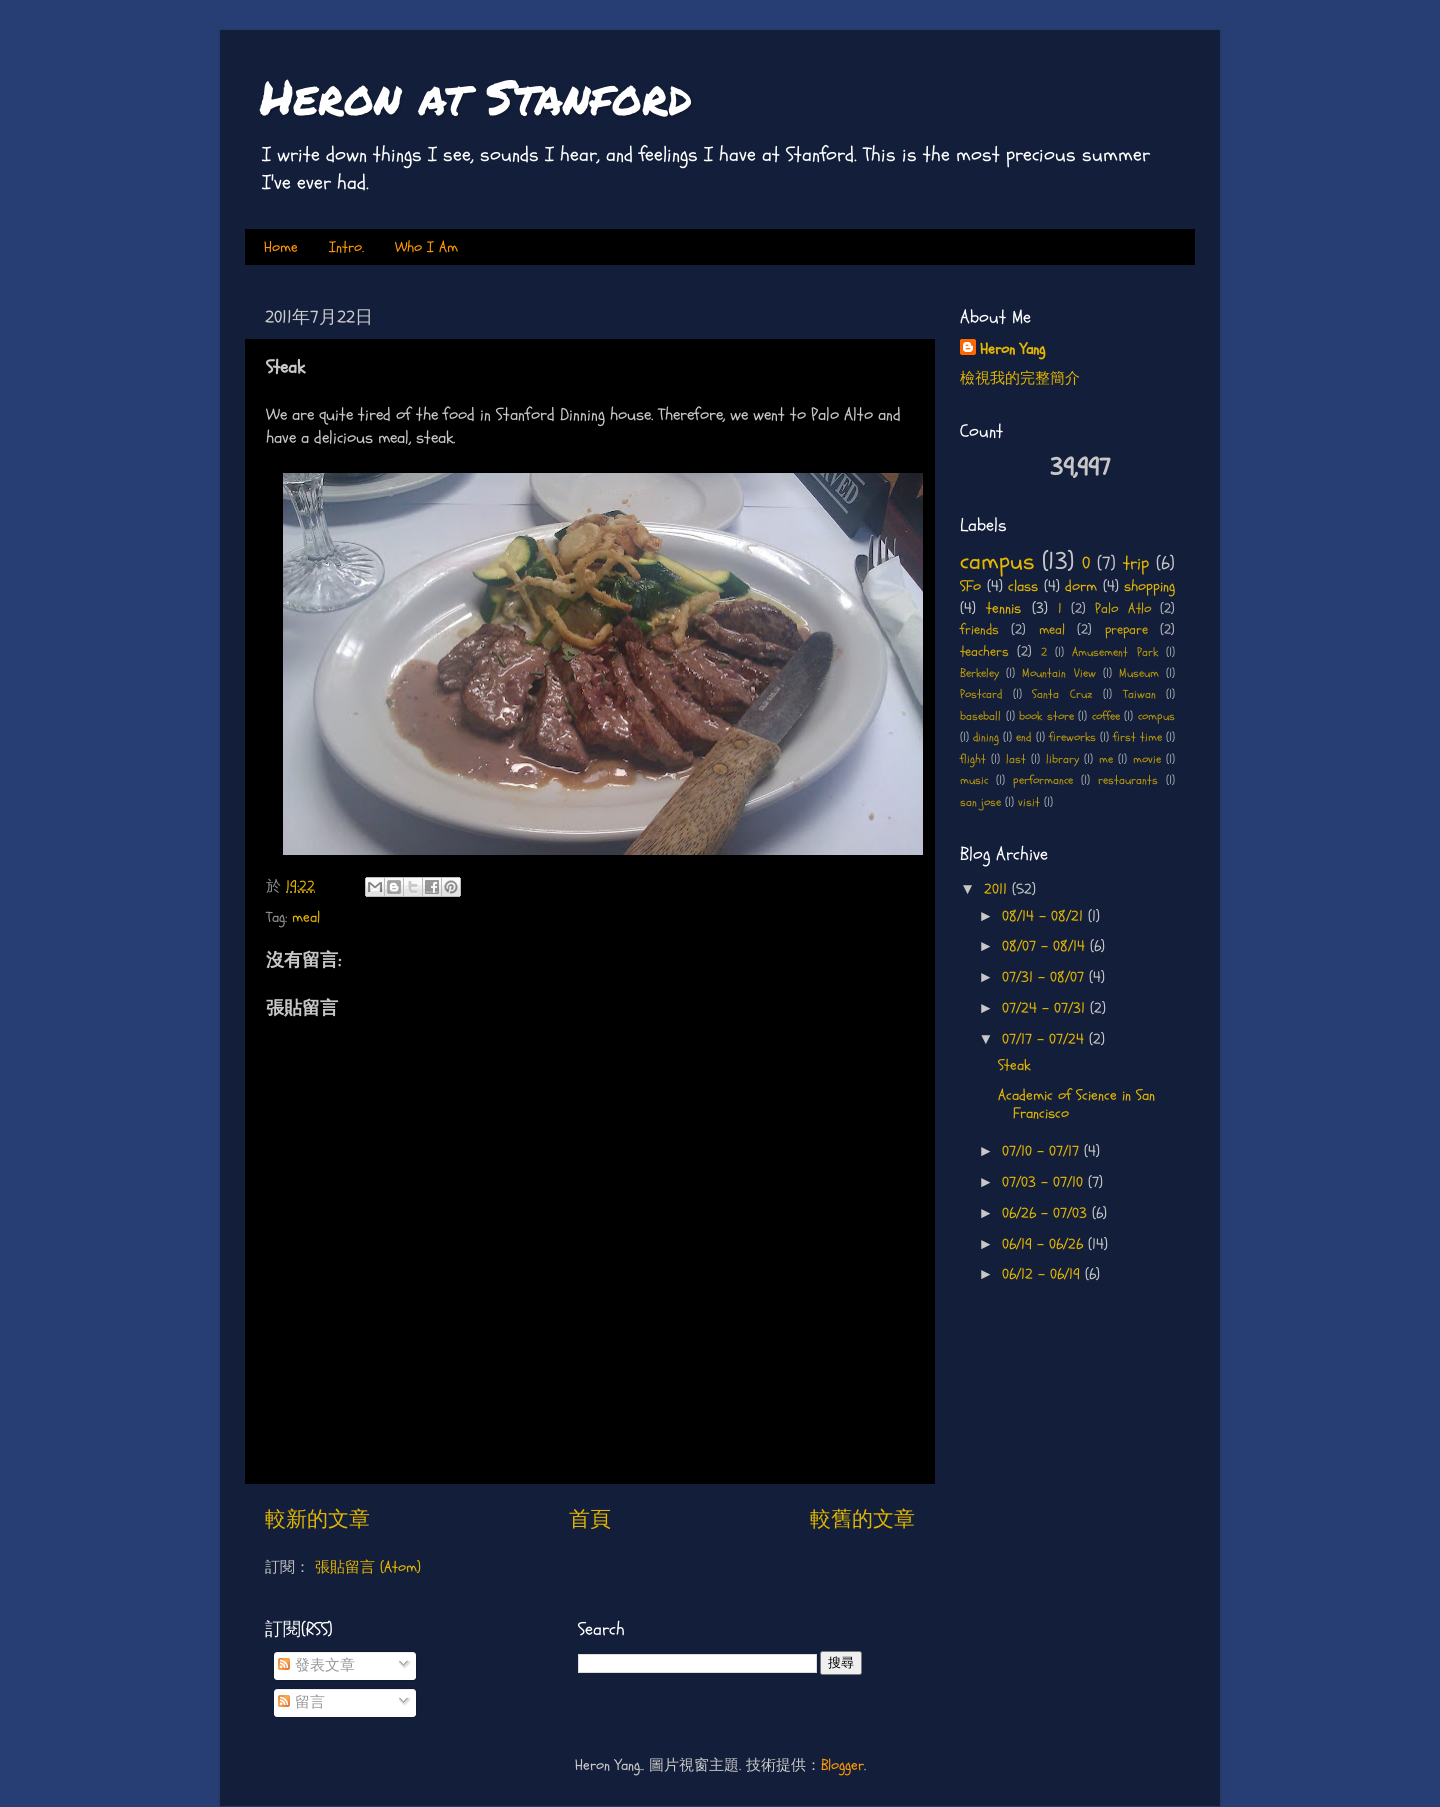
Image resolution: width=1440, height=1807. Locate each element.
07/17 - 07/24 (1045, 1039)
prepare (1126, 629)
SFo (970, 586)
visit (1029, 802)
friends (979, 629)
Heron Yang (1012, 349)
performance (1043, 780)
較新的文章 (317, 1519)
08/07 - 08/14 (1046, 946)
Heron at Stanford (476, 96)
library (1062, 759)
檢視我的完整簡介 (1020, 378)
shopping (1149, 586)
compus (1156, 716)
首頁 (590, 1519)
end (1023, 737)
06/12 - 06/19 (1043, 1274)
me (1106, 759)
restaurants (1128, 780)
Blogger (842, 1765)
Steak (1014, 1065)
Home (281, 247)
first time (1137, 737)
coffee (1106, 716)
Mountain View (1058, 673)
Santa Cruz (1062, 694)
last (1016, 759)
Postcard (981, 694)
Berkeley (979, 673)
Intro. (346, 247)
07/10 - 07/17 (1043, 1151)
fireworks (1072, 737)
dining (986, 737)
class (1023, 586)
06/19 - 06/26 (1045, 1244)
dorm (1081, 586)
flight (973, 759)
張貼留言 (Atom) (368, 1567)
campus (997, 561)
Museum (1139, 673)
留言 (301, 1702)
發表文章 (316, 1665)
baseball (980, 716)
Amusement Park (1114, 652)
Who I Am (426, 247)
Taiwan (1139, 694)
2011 (998, 889)
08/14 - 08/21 (1045, 916)
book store (1046, 716)
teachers (984, 651)
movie (1147, 759)
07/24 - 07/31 (1046, 1008)
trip (1136, 563)
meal (306, 917)
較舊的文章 (862, 1519)
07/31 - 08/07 (1045, 977)
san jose (980, 802)
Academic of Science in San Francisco (1076, 1104)
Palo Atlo (1122, 608)
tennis (1003, 608)
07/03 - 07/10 (1045, 1182)
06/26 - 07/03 (1047, 1213)
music (974, 780)
